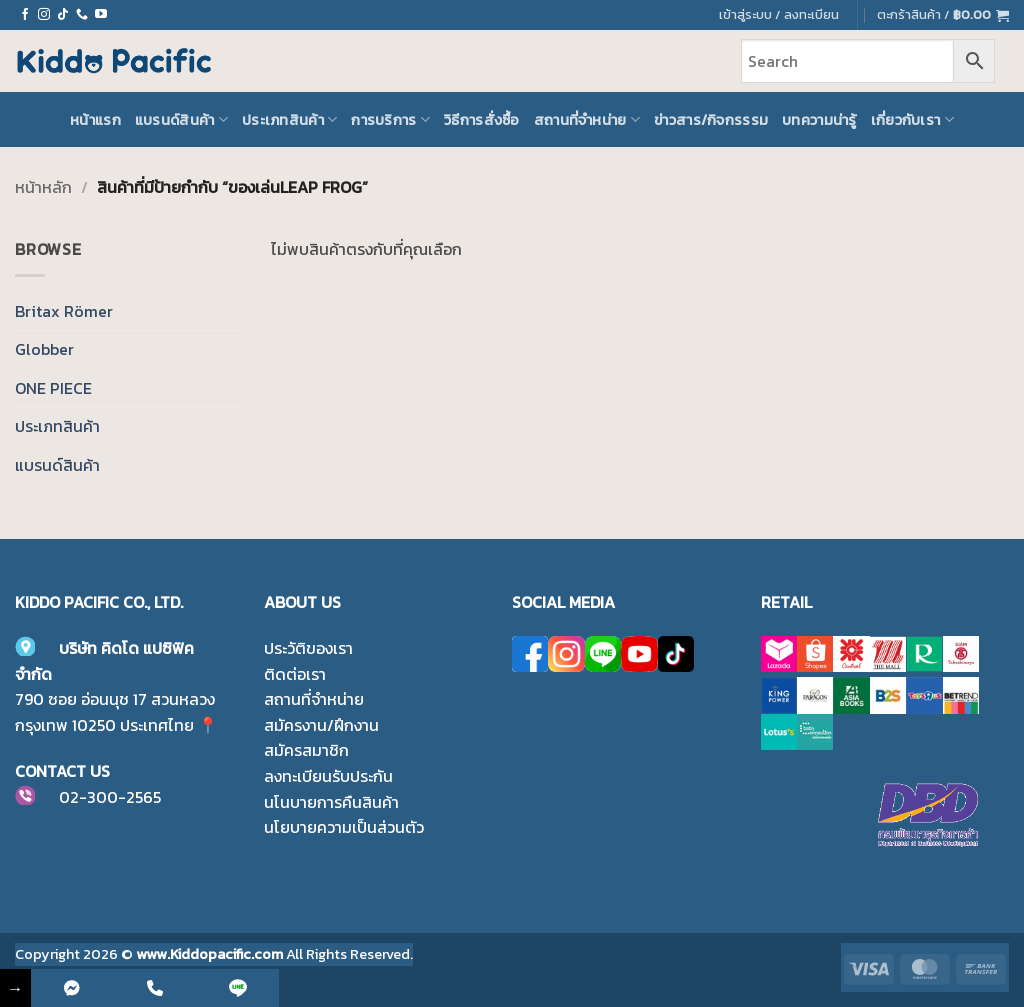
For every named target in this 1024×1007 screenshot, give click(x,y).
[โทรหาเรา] (82, 15)
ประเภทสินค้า (289, 120)
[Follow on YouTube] (101, 15)
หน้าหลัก (43, 187)
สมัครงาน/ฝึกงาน (321, 725)
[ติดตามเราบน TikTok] (63, 15)
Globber (44, 349)
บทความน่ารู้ (819, 120)
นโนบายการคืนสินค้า (331, 802)
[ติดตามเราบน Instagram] (44, 15)
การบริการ (390, 120)
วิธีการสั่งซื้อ (482, 120)
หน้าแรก (95, 120)
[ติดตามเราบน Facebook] (25, 15)
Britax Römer (64, 311)
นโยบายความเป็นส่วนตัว (344, 827)
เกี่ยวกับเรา (912, 120)
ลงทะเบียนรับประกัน (328, 776)
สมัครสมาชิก (306, 750)
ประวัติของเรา (308, 648)
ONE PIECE (53, 388)
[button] (943, 15)
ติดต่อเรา (295, 674)
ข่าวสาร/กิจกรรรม (711, 120)
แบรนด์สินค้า (181, 120)
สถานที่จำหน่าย (587, 120)
